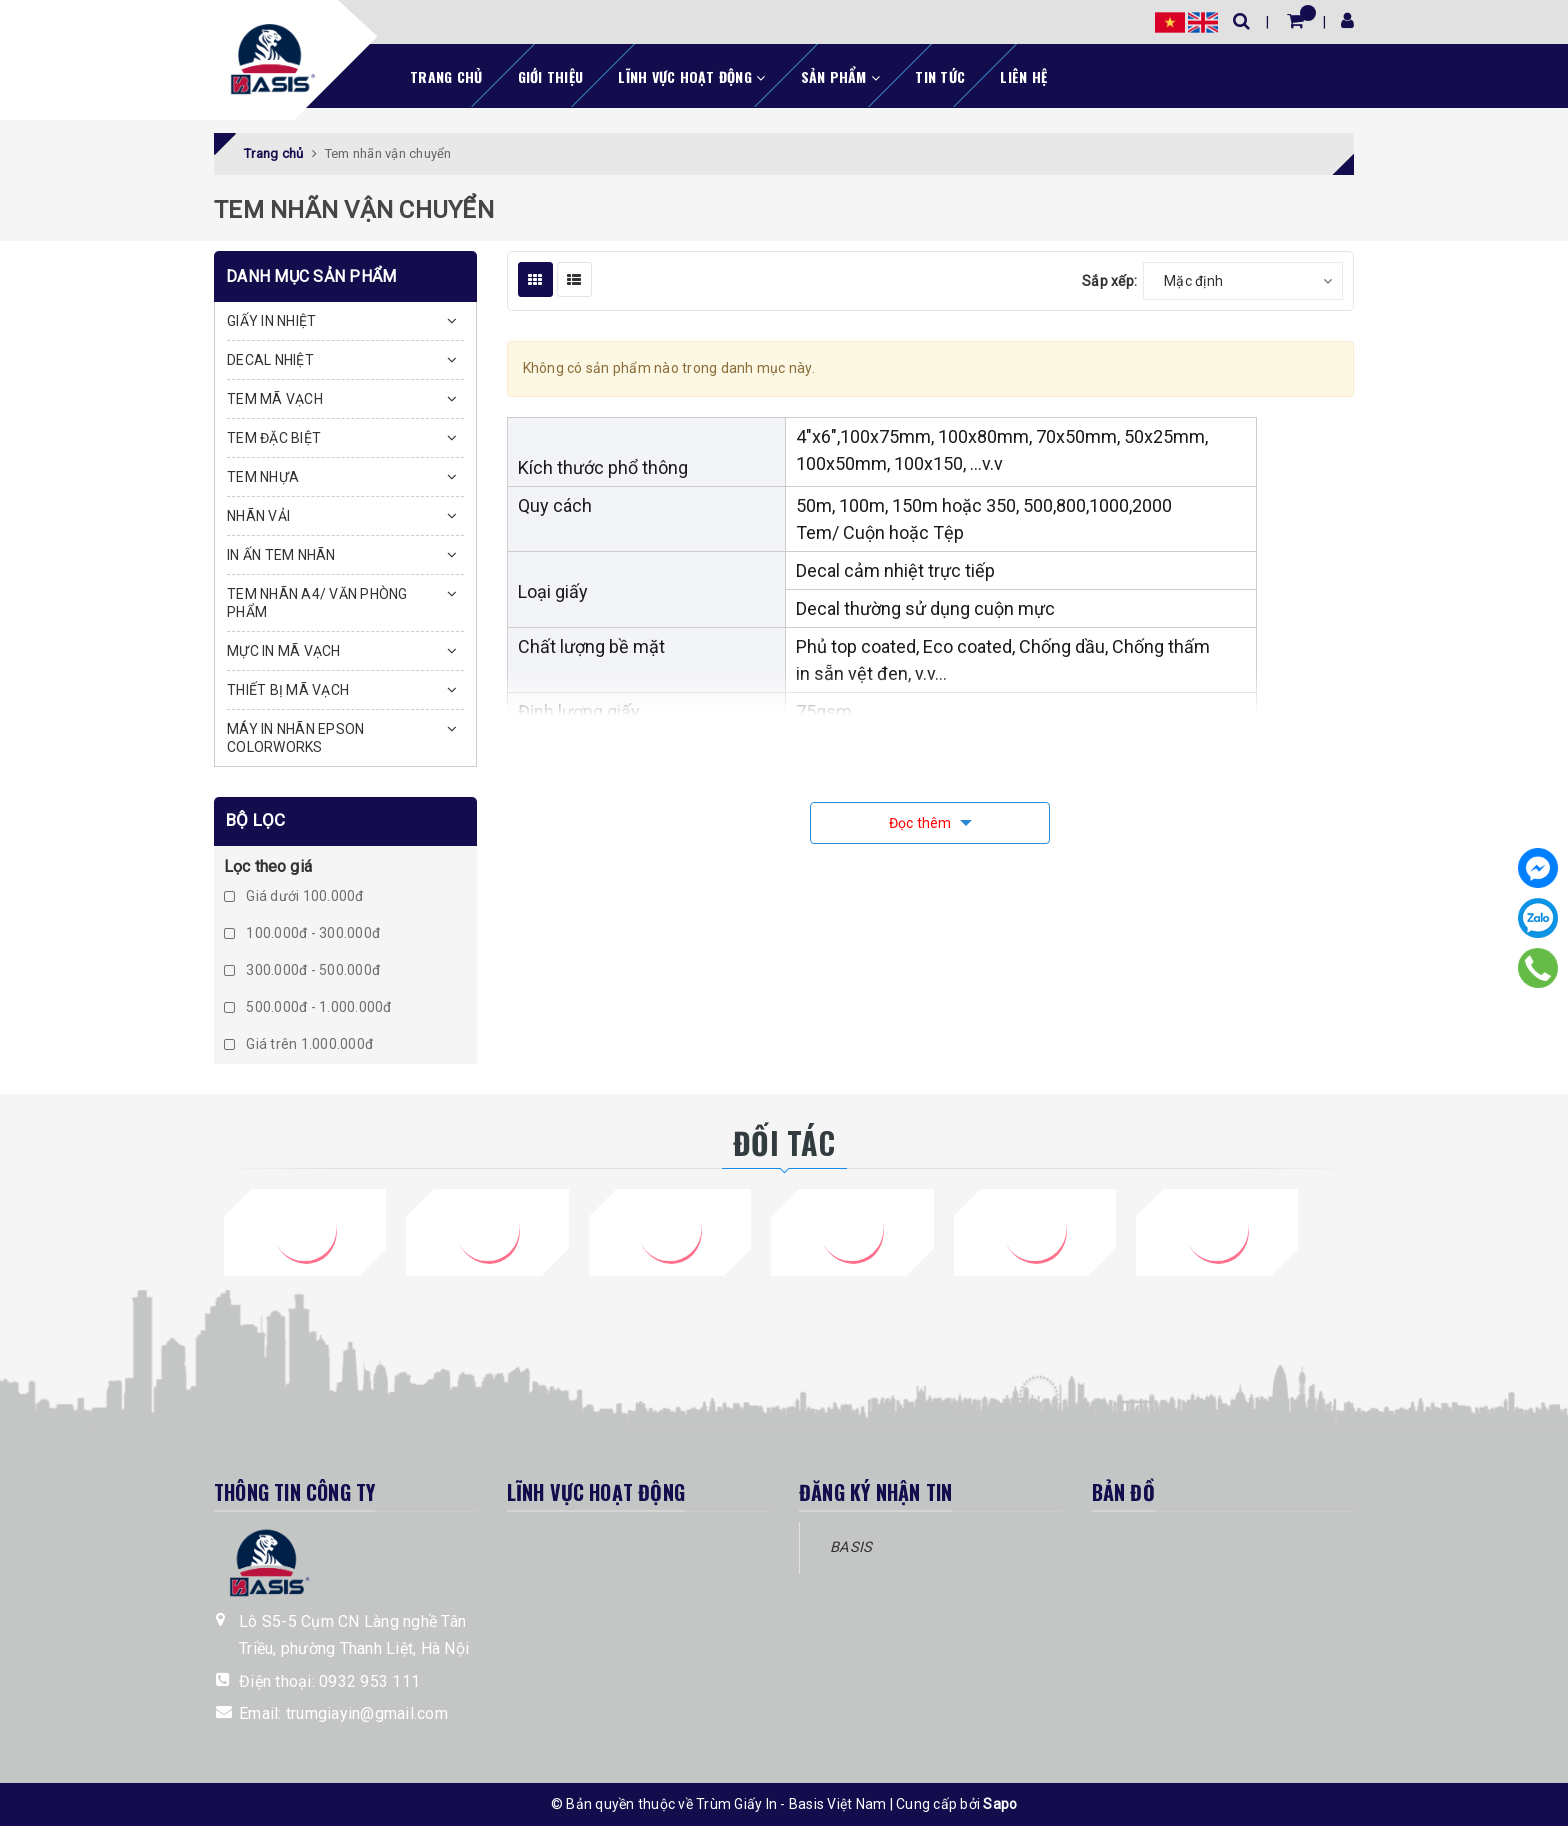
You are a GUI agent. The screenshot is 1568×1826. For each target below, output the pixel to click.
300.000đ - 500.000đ (302, 970)
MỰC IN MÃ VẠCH (284, 651)
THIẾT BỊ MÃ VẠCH (288, 690)
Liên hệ (1023, 76)
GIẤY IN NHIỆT (271, 321)
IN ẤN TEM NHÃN (281, 555)
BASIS (851, 1547)
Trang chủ (446, 76)
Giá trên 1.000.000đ (298, 1044)
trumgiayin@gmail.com (367, 1713)
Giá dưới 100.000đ (294, 896)
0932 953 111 (369, 1681)
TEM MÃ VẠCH (275, 399)
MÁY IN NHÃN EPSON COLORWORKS (295, 738)
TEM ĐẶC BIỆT (274, 438)
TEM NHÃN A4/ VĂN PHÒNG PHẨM (317, 603)
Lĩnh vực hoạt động (691, 76)
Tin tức (940, 76)
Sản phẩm (841, 76)
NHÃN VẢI (258, 516)
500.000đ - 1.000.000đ (308, 1007)
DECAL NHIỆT (270, 360)
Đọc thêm (922, 823)
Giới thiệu (551, 76)
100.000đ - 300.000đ (302, 933)
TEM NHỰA (263, 477)
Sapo (1000, 1804)
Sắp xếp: (1109, 281)
